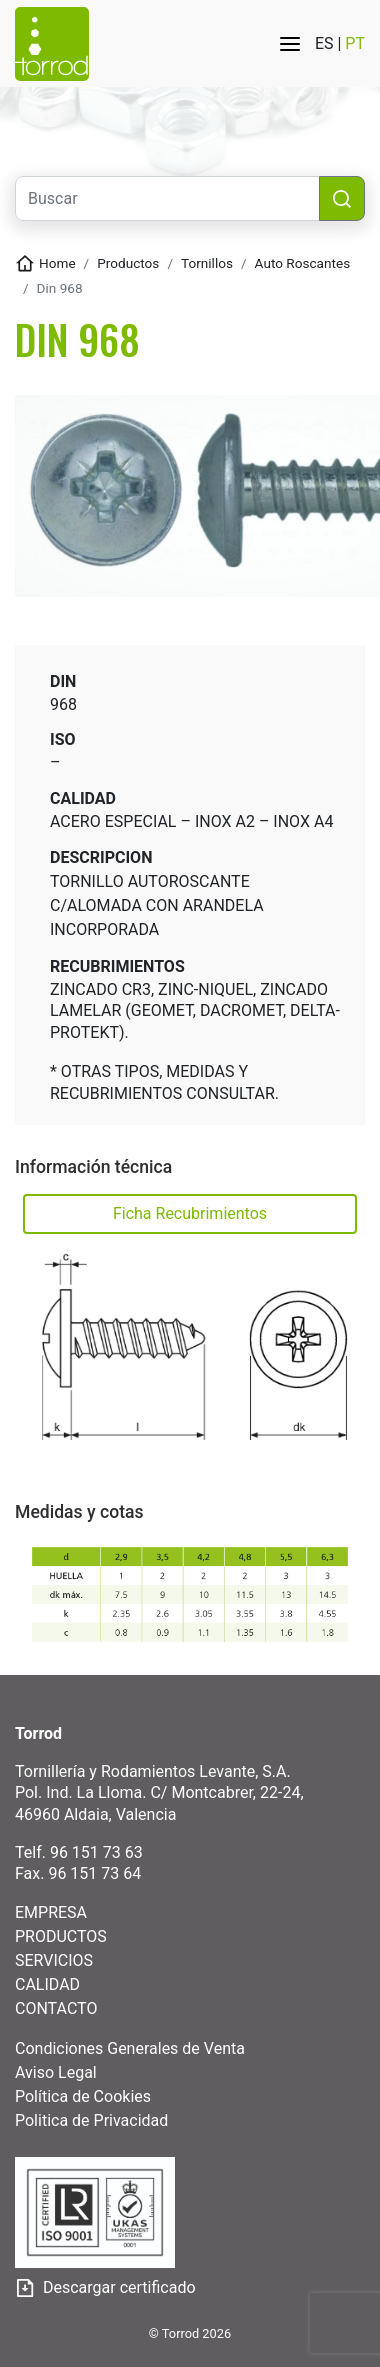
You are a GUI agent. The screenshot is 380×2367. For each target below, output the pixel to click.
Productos (128, 263)
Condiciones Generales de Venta (130, 2048)
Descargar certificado (105, 2288)
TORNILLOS (207, 263)
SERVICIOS (54, 1960)
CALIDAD (47, 1984)
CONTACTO (56, 2008)
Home (57, 263)
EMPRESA (51, 1912)
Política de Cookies (83, 2096)
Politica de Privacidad (91, 2120)
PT (355, 43)
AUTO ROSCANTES (303, 263)
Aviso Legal (56, 2072)
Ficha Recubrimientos (190, 1213)
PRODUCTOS (61, 1936)
